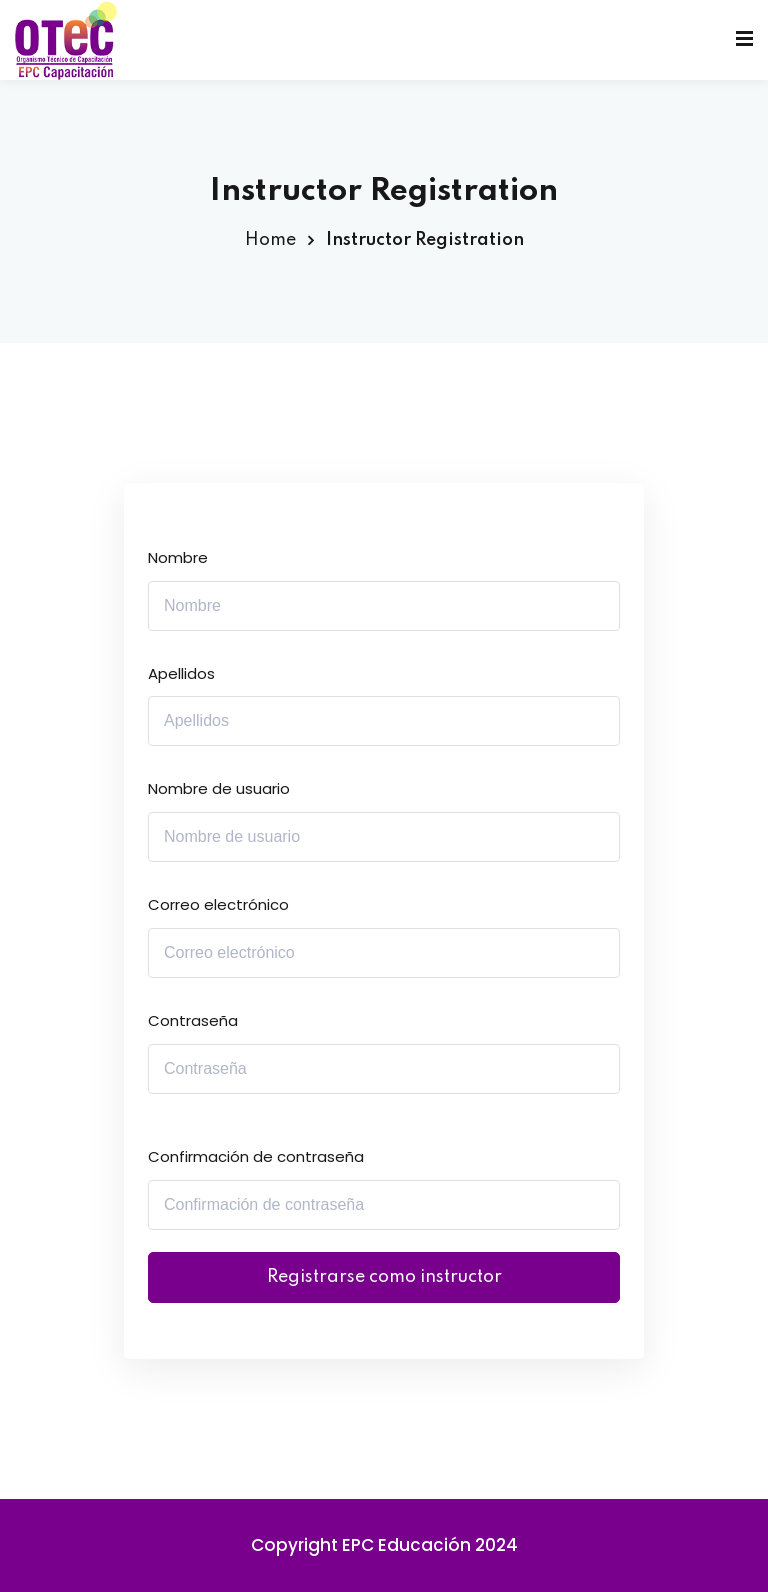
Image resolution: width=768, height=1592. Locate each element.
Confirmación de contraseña (256, 1156)
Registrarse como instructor (384, 1277)
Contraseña (193, 1020)
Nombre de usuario (219, 788)
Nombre (178, 557)
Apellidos (181, 673)
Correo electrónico (218, 904)
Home (270, 240)
